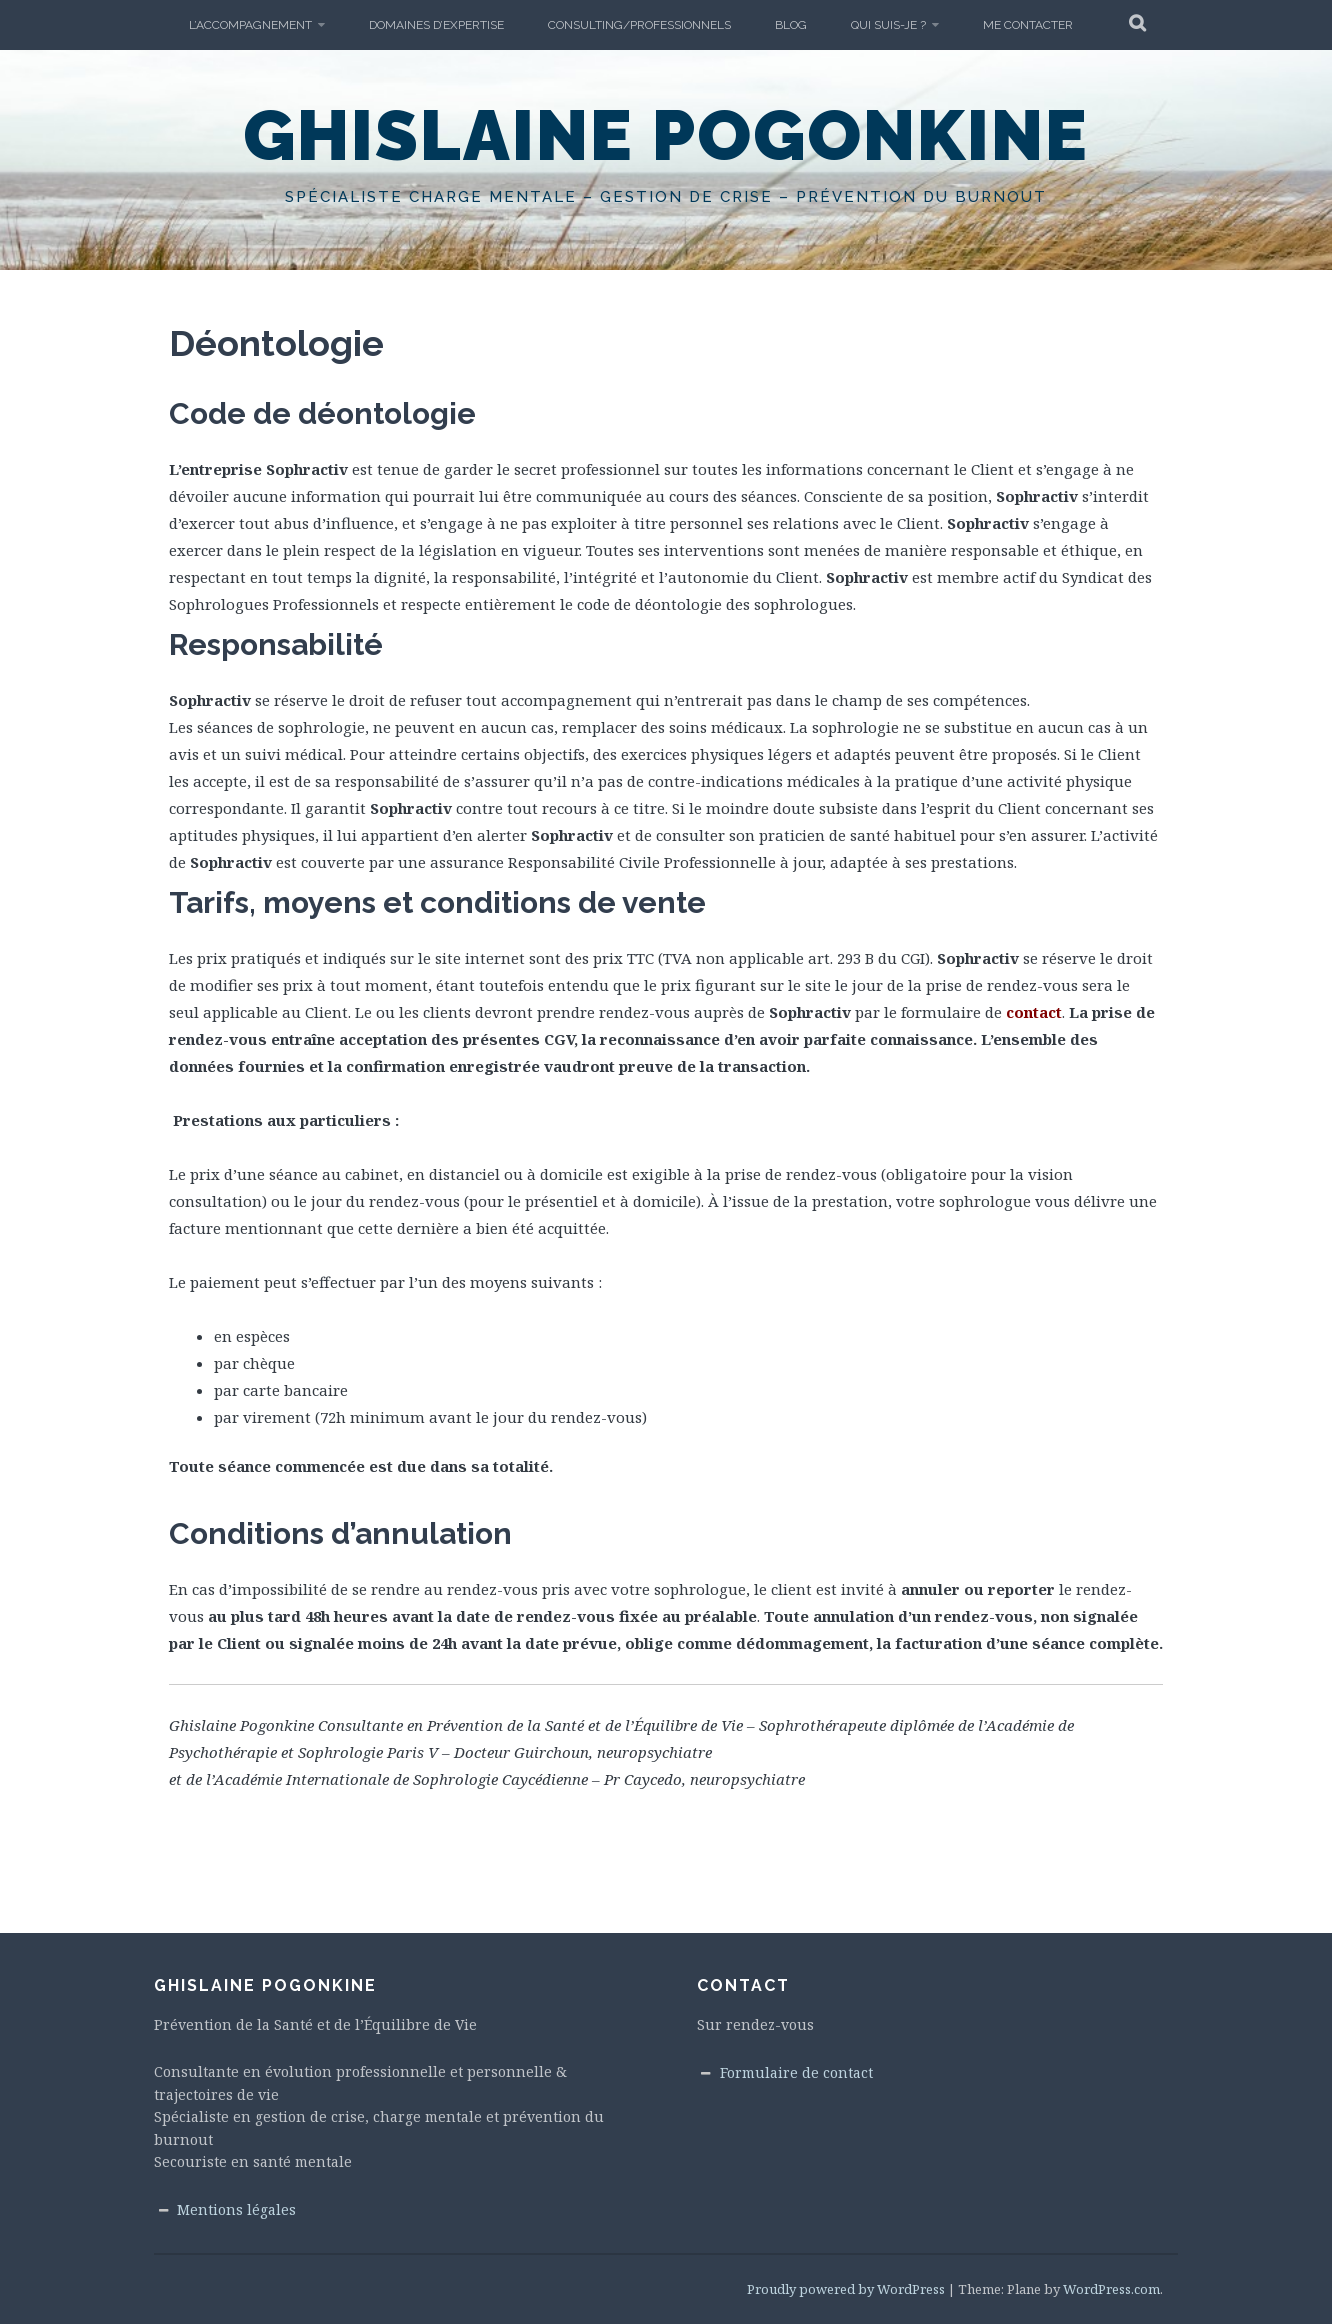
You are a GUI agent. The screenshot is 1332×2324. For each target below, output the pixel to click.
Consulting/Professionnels (639, 25)
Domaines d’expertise (436, 25)
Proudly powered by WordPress (846, 2289)
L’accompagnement (250, 25)
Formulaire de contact (796, 2072)
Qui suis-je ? (888, 25)
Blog (791, 25)
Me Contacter (1028, 25)
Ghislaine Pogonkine (666, 135)
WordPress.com (1111, 2289)
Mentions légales (236, 2209)
